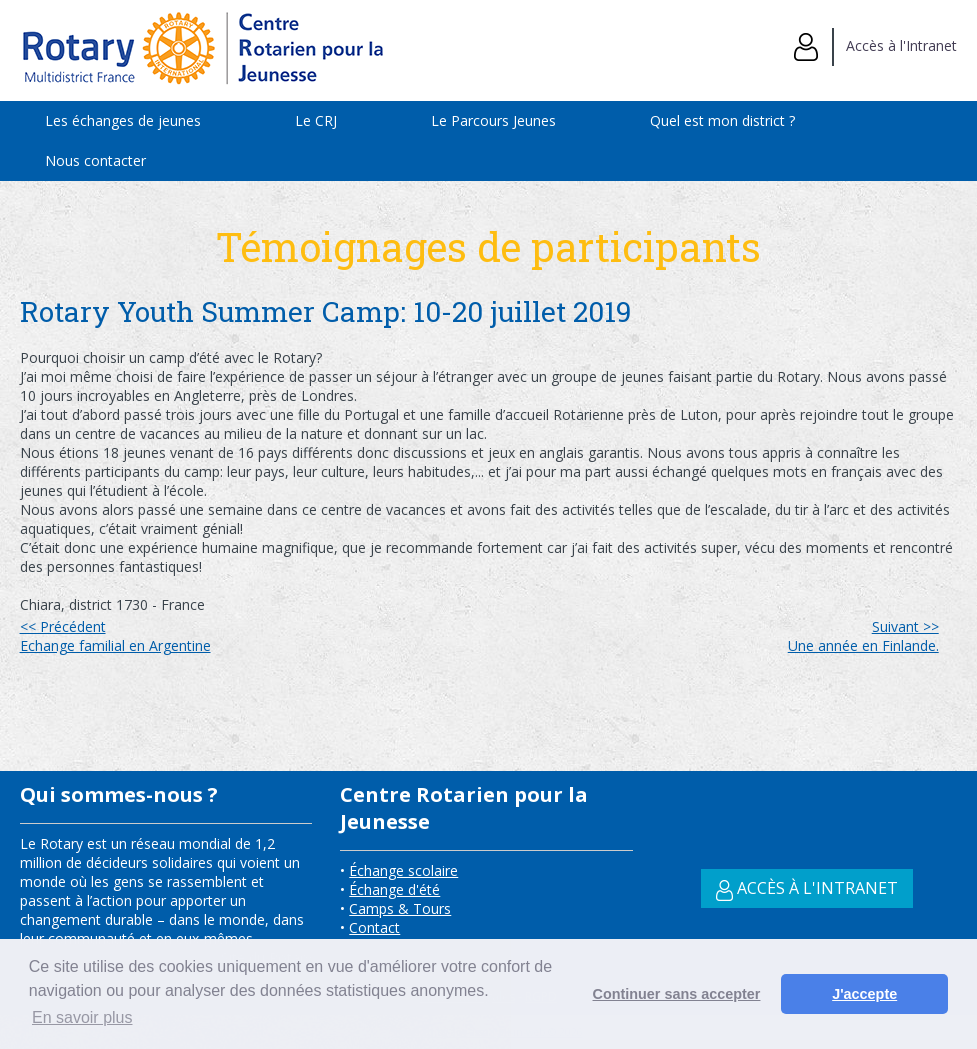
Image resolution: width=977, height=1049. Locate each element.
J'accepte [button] (864, 994)
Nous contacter (95, 160)
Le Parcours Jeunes (493, 120)
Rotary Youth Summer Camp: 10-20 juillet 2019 (329, 311)
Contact (374, 927)
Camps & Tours (400, 908)
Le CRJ (316, 120)
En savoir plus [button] (82, 1017)
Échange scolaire (403, 870)
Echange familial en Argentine (115, 636)
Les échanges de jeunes (123, 120)
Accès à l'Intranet (875, 45)
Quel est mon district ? (722, 120)
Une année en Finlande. (863, 636)
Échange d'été (394, 889)
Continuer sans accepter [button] (677, 994)
